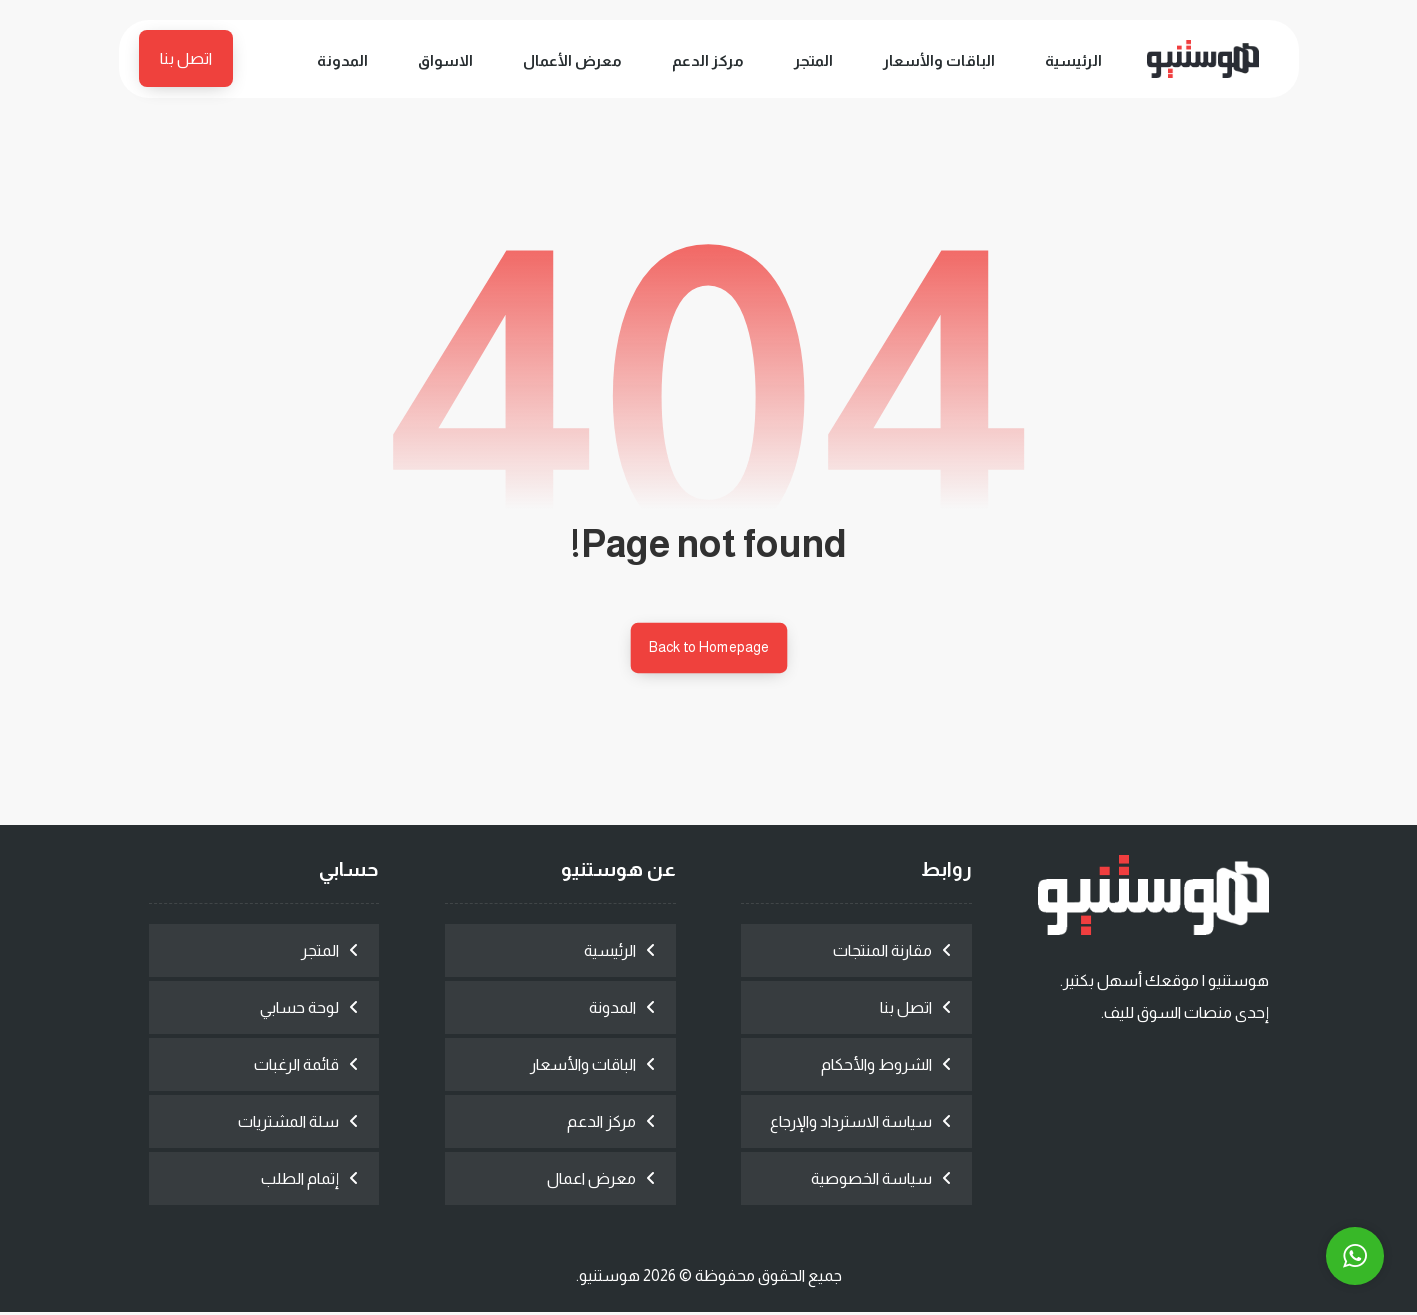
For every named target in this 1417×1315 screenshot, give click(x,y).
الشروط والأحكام (876, 1067)
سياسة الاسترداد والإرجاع (851, 1124)
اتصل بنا (906, 1010)
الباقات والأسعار (583, 1067)
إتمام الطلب (300, 1181)
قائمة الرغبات (296, 1067)
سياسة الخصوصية (871, 1181)
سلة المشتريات (288, 1124)
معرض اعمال (591, 1181)
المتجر (320, 953)
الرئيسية (610, 953)
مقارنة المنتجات (882, 953)
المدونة (612, 1010)
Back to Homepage (709, 649)
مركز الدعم (601, 1124)
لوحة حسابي (299, 1010)
